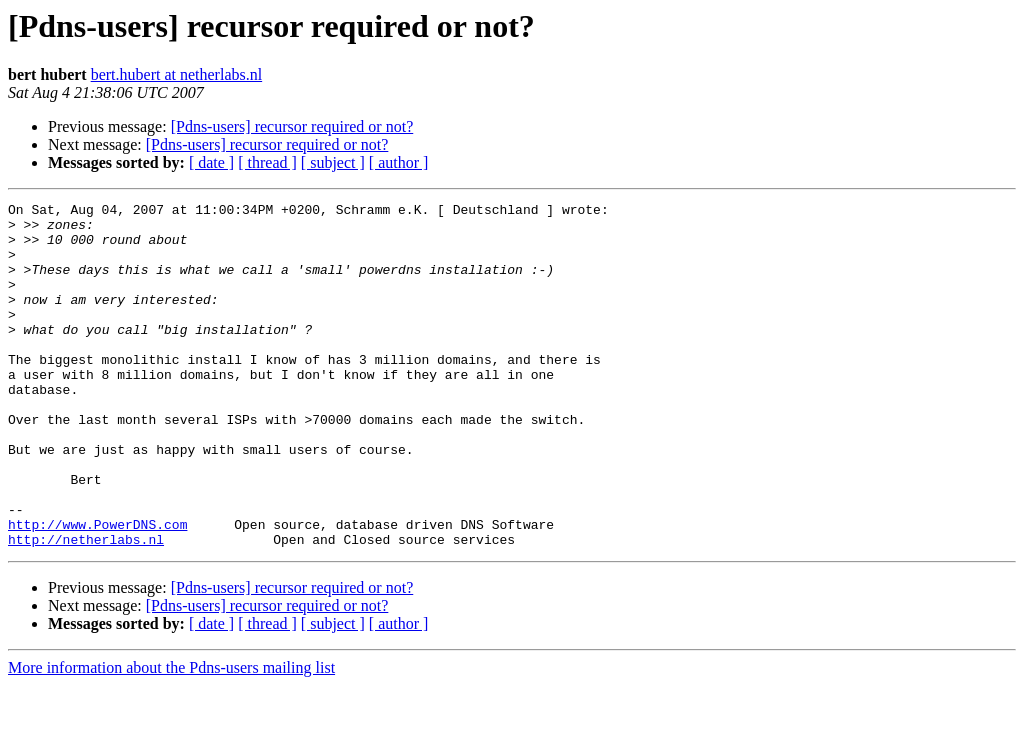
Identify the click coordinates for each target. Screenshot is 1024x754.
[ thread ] (267, 162)
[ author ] (399, 162)
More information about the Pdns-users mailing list (171, 736)
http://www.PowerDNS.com (97, 590)
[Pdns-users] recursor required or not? (292, 126)
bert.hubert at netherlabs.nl (177, 74)
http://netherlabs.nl (86, 608)
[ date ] (211, 162)
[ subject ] (333, 162)
